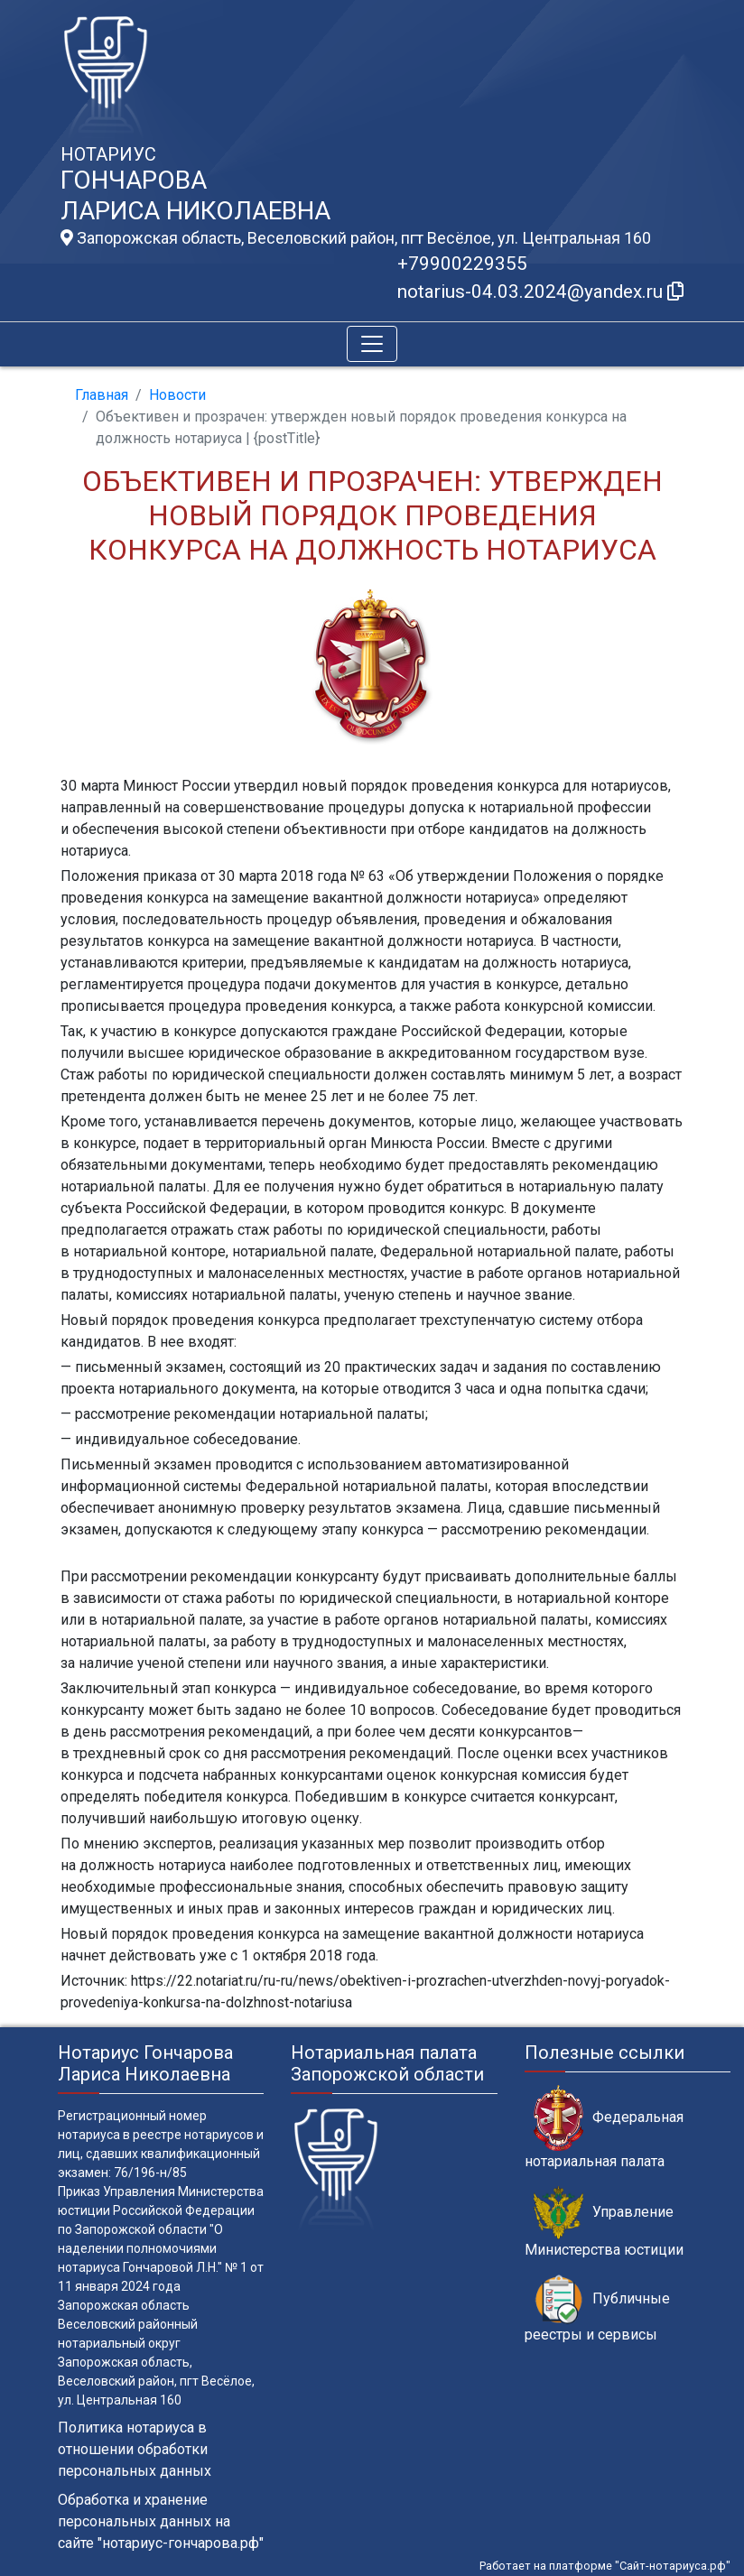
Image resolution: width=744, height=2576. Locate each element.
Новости (177, 394)
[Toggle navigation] (372, 344)
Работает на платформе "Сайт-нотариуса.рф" (604, 2565)
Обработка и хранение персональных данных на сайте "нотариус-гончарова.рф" (161, 2521)
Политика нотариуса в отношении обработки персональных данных (134, 2449)
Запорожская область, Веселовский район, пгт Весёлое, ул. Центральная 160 (355, 238)
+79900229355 (462, 263)
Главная (101, 394)
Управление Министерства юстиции (604, 2222)
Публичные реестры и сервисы (597, 2309)
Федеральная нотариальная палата (604, 2127)
